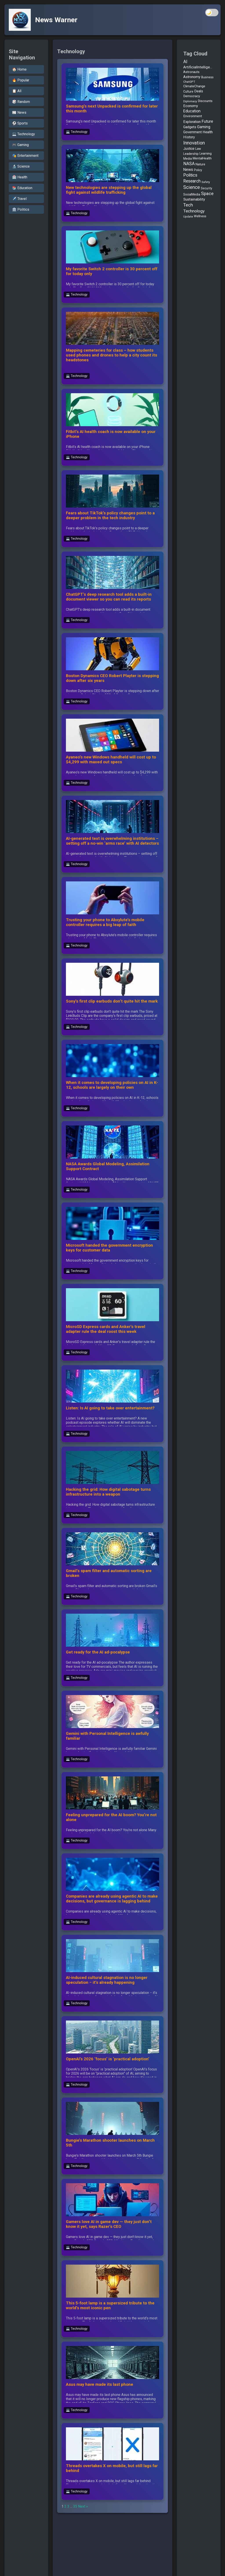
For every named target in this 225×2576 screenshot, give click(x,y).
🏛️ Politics (20, 209)
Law (198, 149)
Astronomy (191, 77)
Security (206, 188)
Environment (192, 116)
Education (192, 111)
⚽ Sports (20, 123)
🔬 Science (21, 166)
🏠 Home (19, 69)
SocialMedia (191, 194)
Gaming (203, 127)
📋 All (16, 91)
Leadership (191, 153)
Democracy (191, 96)
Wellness (200, 216)
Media (187, 158)
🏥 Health (19, 177)
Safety (205, 182)
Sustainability (194, 199)
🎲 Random (21, 102)
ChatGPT (189, 81)
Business (207, 77)
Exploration (192, 122)
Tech (188, 205)
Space (207, 193)
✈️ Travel (19, 199)
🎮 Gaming (20, 145)
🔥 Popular (20, 80)
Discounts (205, 101)
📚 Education (22, 188)
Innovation (194, 143)
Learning (206, 153)
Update (188, 216)
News (188, 169)
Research (192, 181)
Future (207, 121)
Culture (188, 91)
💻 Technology (23, 134)
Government (192, 132)
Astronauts (191, 72)
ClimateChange (194, 86)
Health (208, 132)
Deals (198, 91)
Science (191, 187)
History (189, 137)
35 (75, 2506)
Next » (83, 2506)
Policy (198, 170)
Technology (194, 211)
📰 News (19, 112)
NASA (189, 163)
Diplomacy (190, 101)
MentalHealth (202, 158)
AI (185, 61)
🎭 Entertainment (25, 155)
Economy (190, 106)
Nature (200, 164)
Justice (188, 148)
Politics (190, 175)
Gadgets (189, 127)
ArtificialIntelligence (198, 67)
